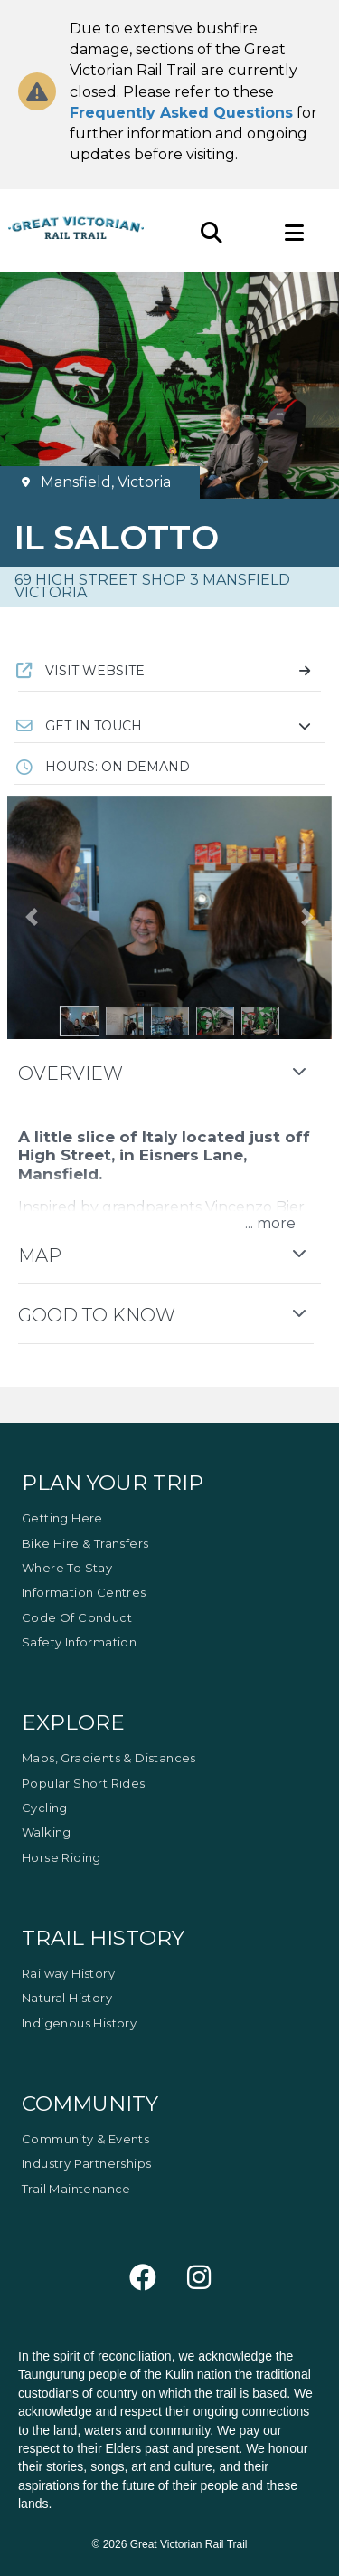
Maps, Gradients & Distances (109, 1758)
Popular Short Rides (84, 1783)
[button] (169, 726)
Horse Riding (61, 1857)
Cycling (45, 1807)
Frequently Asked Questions (181, 112)
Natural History (67, 1997)
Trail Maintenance (76, 2188)
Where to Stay (67, 1567)
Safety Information (79, 1642)
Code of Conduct (77, 1617)
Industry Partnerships (86, 2163)
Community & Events (85, 2139)
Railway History (68, 1973)
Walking (46, 1832)
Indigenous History (79, 2023)
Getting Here (62, 1518)
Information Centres (84, 1592)
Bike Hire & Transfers (85, 1543)
